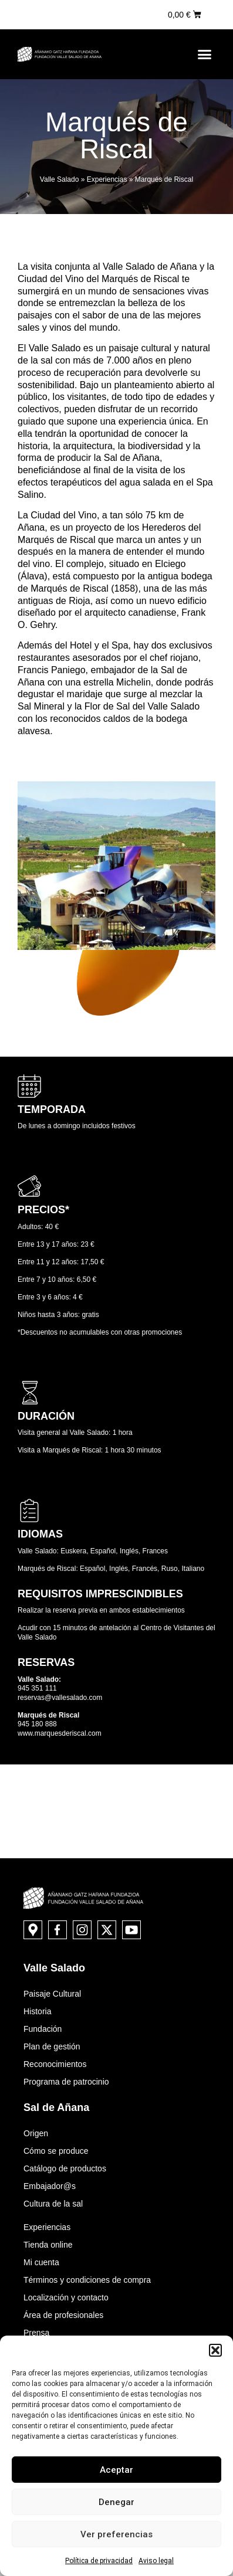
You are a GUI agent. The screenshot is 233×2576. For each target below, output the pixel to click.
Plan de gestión (51, 2046)
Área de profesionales (63, 2315)
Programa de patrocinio (66, 2081)
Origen (35, 2133)
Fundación (42, 2029)
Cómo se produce (56, 2151)
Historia (37, 2011)
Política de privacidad (99, 2561)
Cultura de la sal (53, 2203)
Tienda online (48, 2244)
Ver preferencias (116, 2534)
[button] (215, 2350)
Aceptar (116, 2470)
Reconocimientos (54, 2064)
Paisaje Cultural (52, 1993)
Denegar (116, 2502)
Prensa (36, 2332)
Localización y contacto (66, 2297)
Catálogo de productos (64, 2168)
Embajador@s (49, 2186)
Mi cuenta (41, 2262)
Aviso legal (156, 2561)
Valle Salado (59, 179)
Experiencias (107, 179)
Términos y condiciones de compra (87, 2280)
